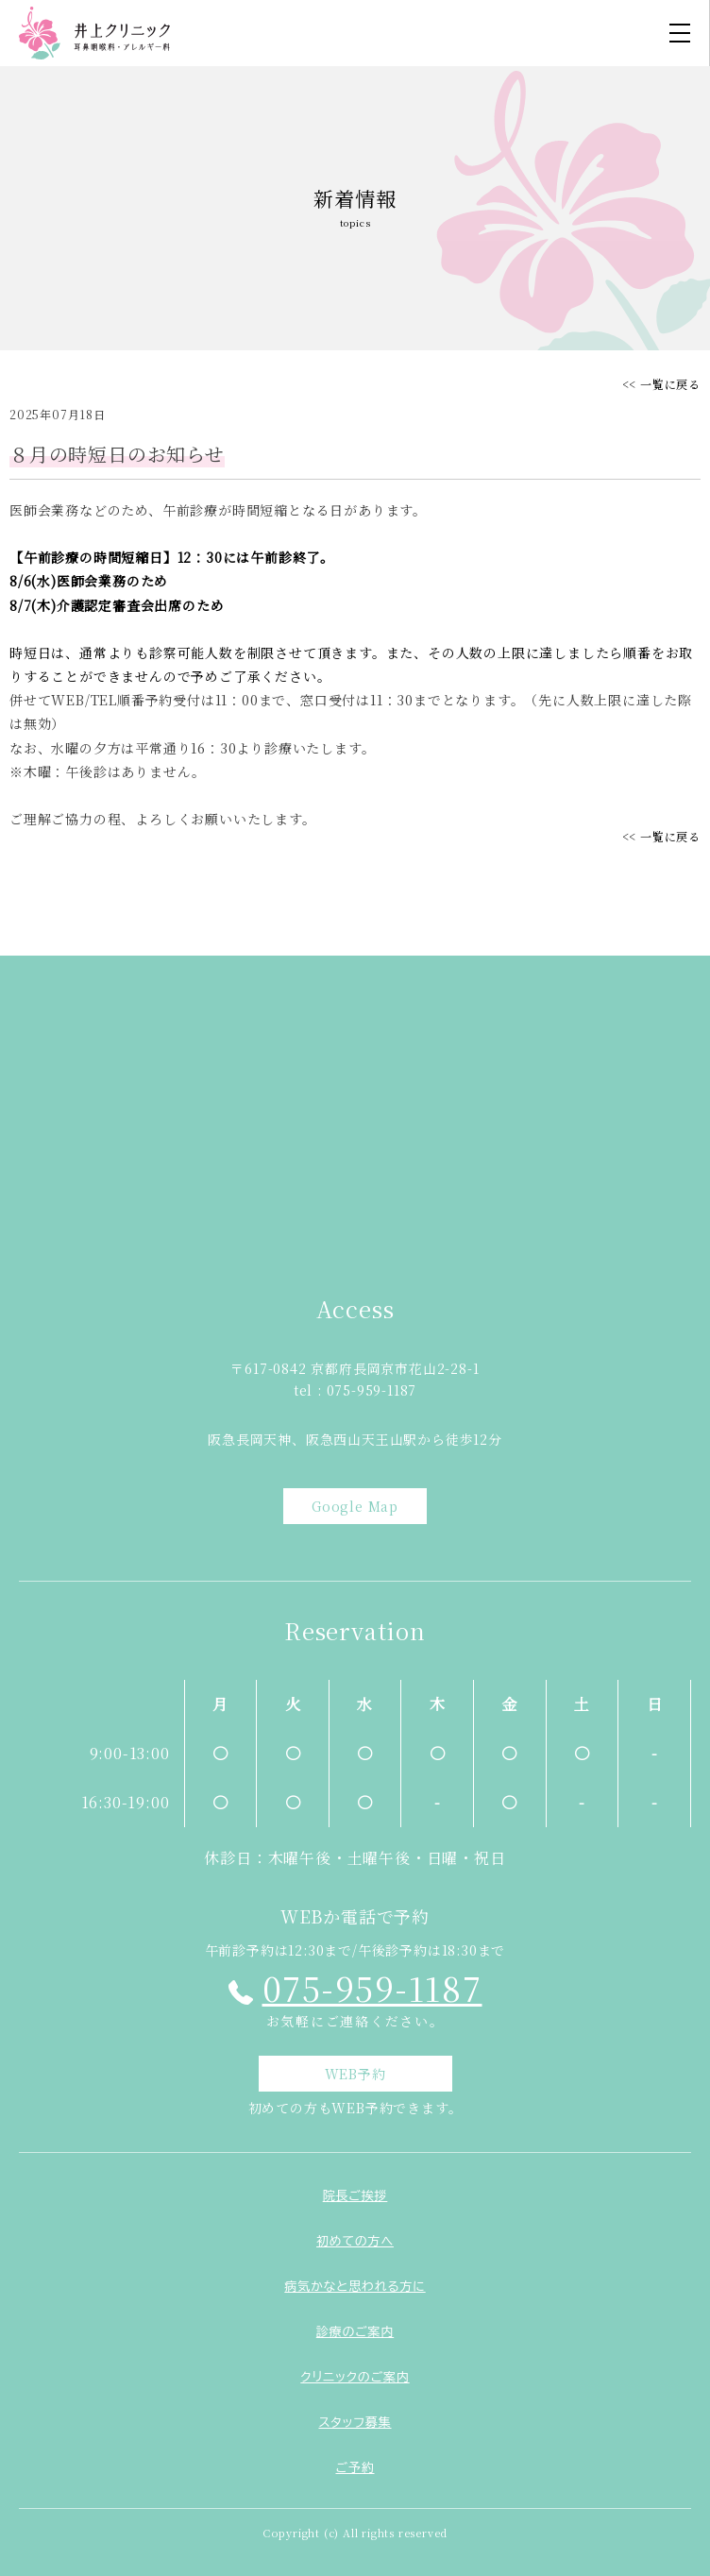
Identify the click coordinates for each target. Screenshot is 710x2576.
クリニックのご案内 (354, 2377)
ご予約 (354, 2468)
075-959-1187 (372, 1987)
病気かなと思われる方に (354, 2286)
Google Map (355, 1506)
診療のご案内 (355, 2332)
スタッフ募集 (354, 2422)
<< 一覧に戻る (661, 384)
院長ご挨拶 (355, 2196)
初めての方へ (355, 2241)
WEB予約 (355, 2073)
